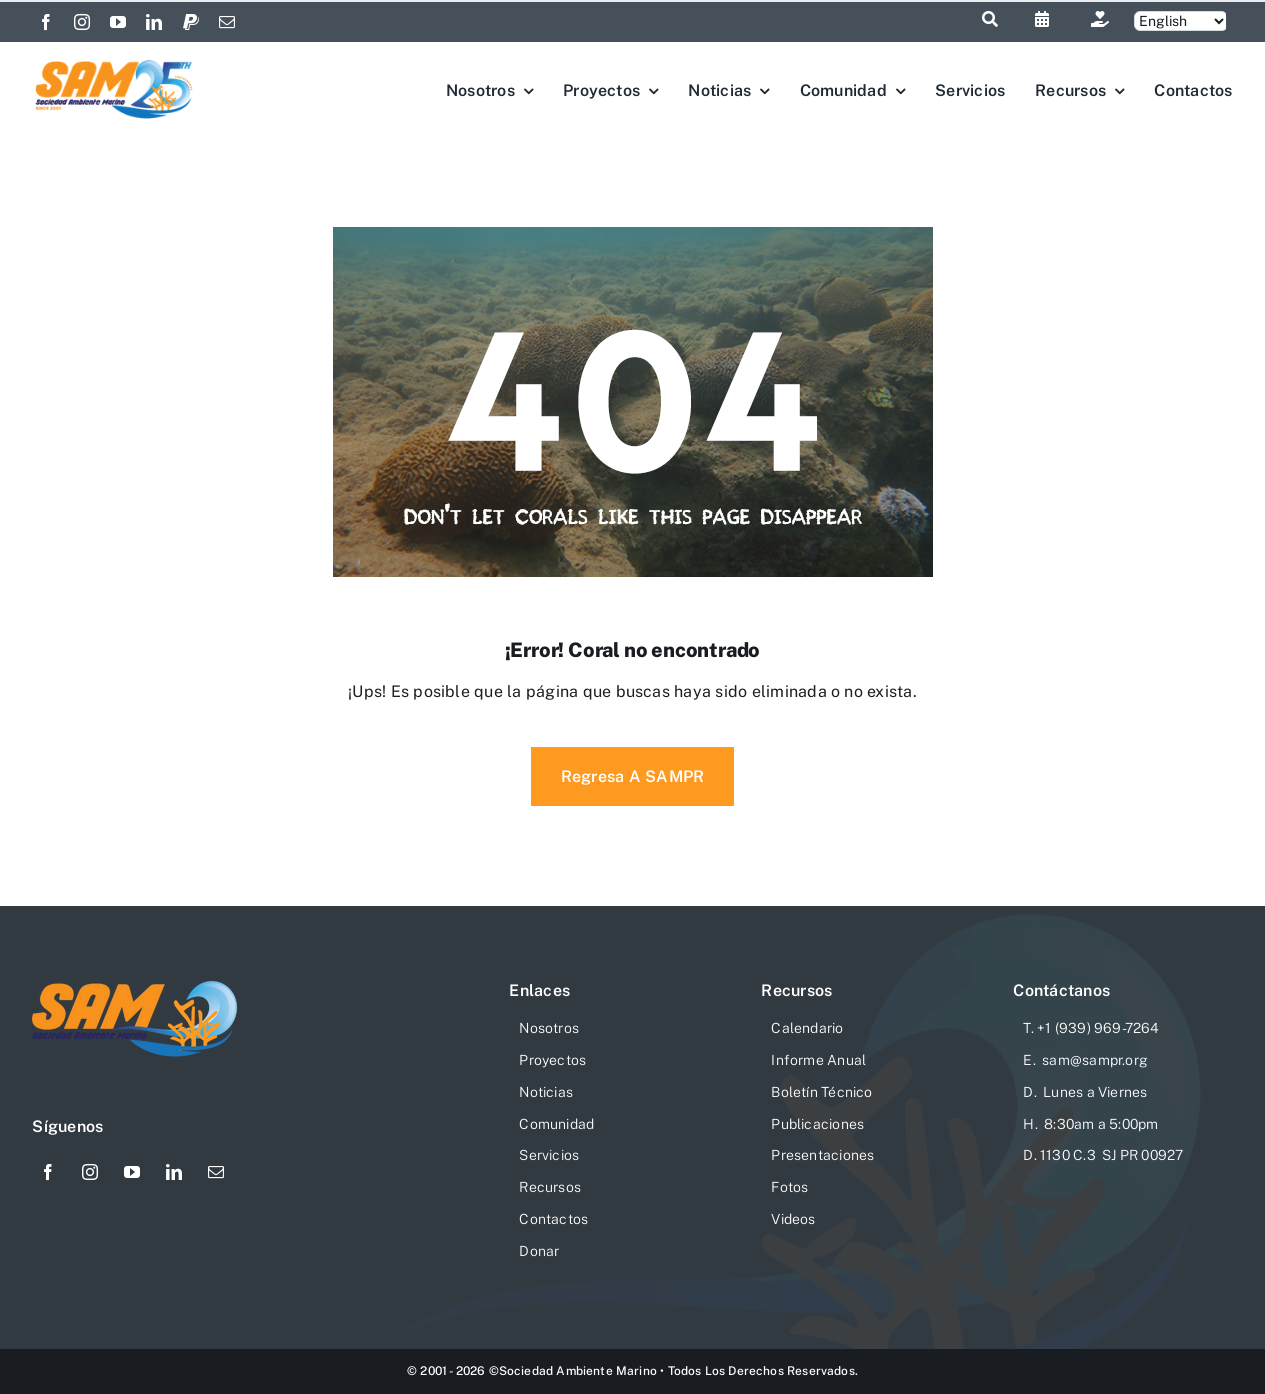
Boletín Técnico (821, 1092)
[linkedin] (154, 22)
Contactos (553, 1219)
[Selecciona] (1181, 21)
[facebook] (46, 22)
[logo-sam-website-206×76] (135, 988)
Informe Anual (818, 1060)
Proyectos (552, 1060)
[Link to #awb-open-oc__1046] (990, 19)
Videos (793, 1219)
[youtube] (118, 22)
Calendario (807, 1028)
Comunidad (556, 1124)
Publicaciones (817, 1124)
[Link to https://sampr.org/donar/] (1100, 19)
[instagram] (82, 22)
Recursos (550, 1187)
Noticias (546, 1092)
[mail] (227, 22)
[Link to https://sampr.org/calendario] (1042, 19)
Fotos (789, 1187)
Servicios (549, 1155)
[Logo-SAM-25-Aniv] (114, 63)
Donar (539, 1251)
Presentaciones (822, 1155)
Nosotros (549, 1028)
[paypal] (191, 22)
